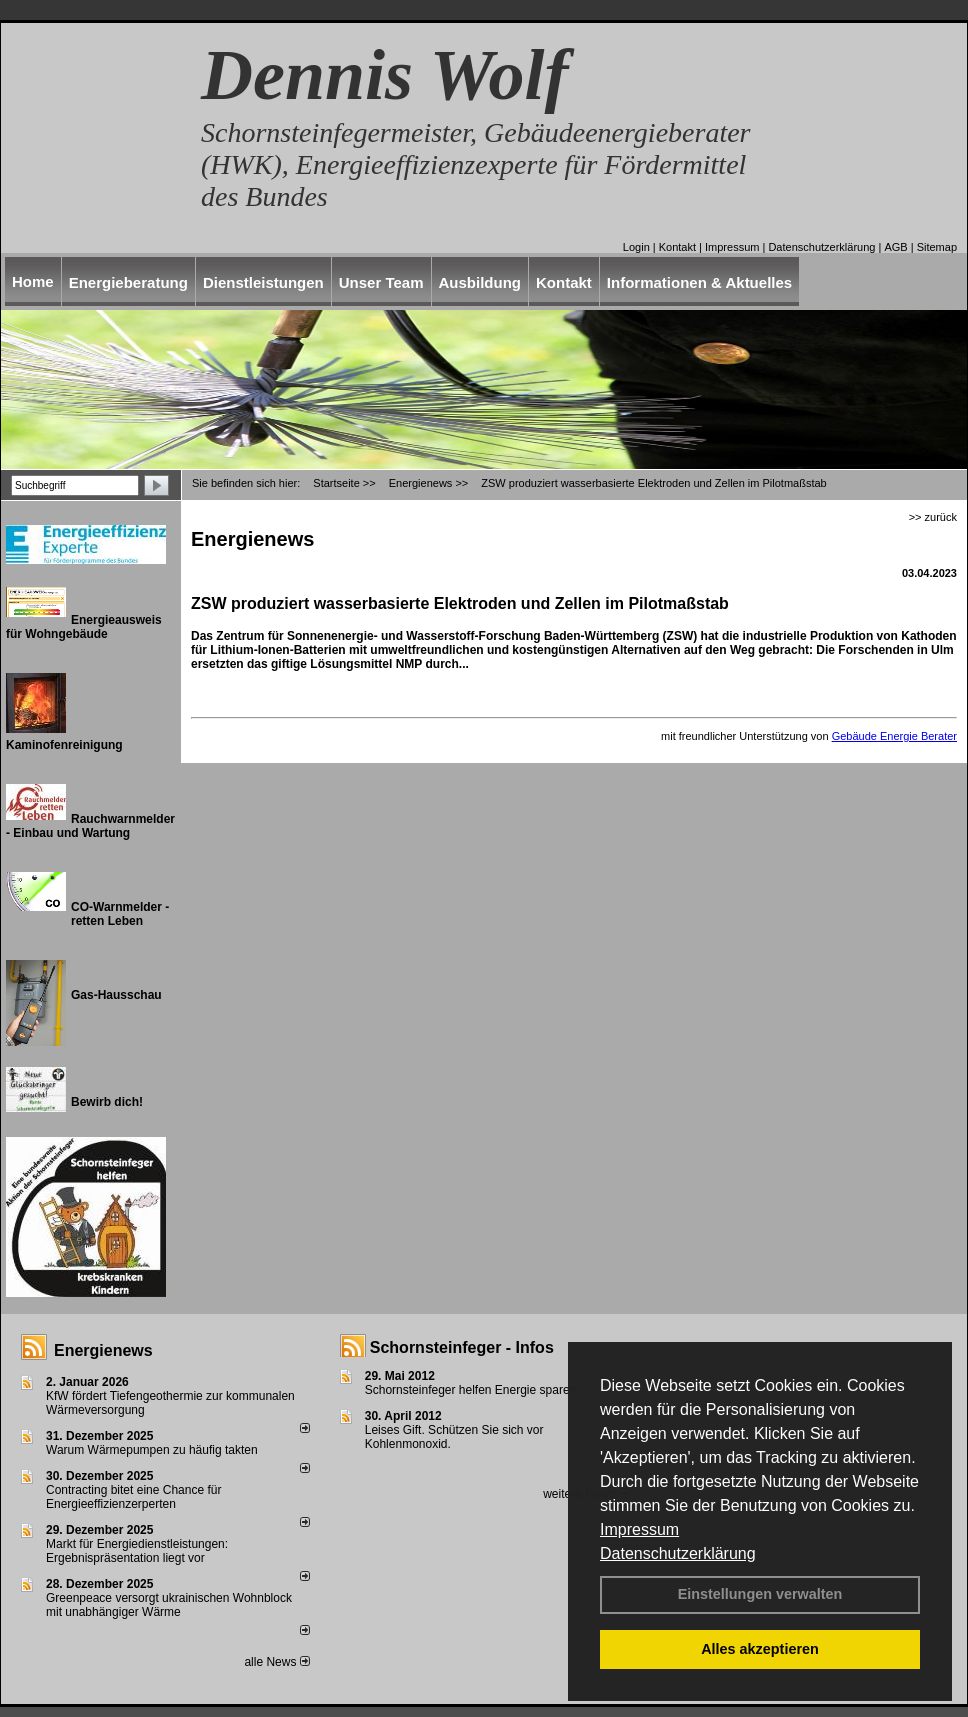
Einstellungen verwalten (760, 1594)
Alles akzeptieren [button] (760, 1649)
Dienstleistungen (263, 282)
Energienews (103, 1350)
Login (636, 247)
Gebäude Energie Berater (894, 736)
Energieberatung (128, 282)
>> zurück (933, 517)
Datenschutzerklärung (678, 1553)
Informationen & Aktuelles (699, 282)
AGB (895, 247)
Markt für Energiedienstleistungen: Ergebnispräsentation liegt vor (137, 1551)
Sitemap (937, 247)
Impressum (639, 1529)
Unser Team (381, 282)
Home (33, 281)
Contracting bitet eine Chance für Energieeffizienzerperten (133, 1497)
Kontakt (677, 247)
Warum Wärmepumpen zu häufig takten (152, 1450)
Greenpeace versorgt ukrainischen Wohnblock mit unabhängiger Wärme (169, 1605)
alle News (276, 1662)
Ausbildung (480, 282)
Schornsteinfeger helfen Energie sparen (470, 1390)
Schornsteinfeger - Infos (462, 1347)
